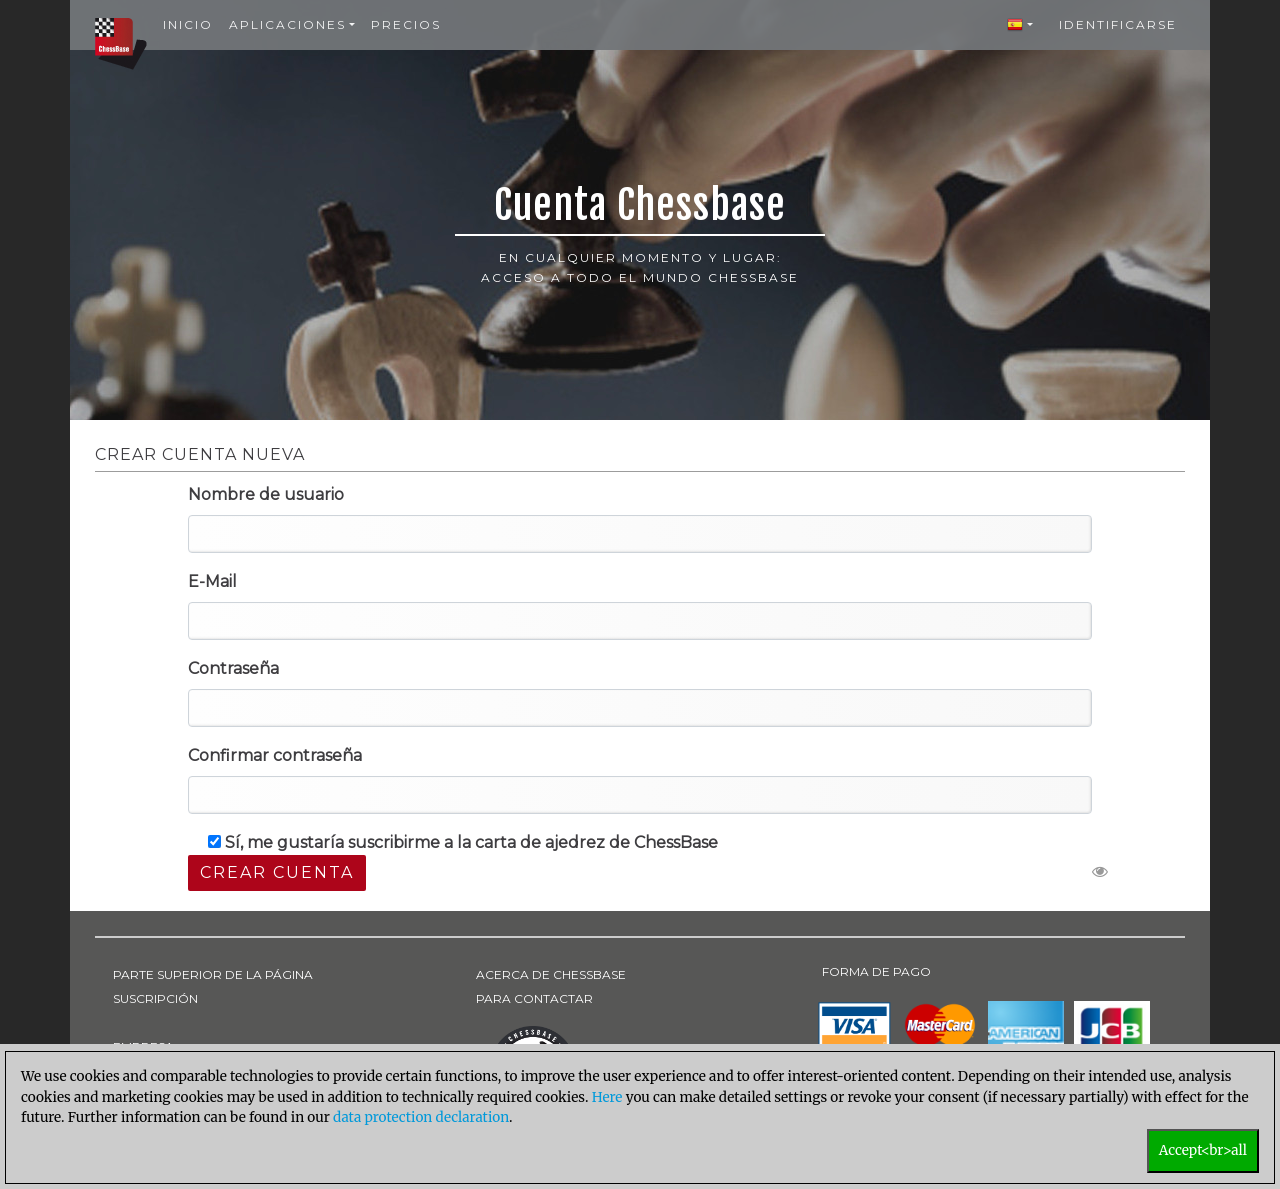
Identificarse (1118, 24)
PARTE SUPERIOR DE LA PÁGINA (213, 974)
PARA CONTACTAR (534, 998)
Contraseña (233, 668)
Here (607, 1097)
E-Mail (212, 581)
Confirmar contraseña (275, 755)
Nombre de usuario (266, 494)
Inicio (188, 24)
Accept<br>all (1203, 1150)
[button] (1020, 25)
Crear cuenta (277, 872)
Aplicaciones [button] (287, 24)
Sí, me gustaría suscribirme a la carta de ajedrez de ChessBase (463, 842)
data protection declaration (421, 1117)
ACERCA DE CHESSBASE (551, 974)
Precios (406, 24)
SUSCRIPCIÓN (155, 998)
